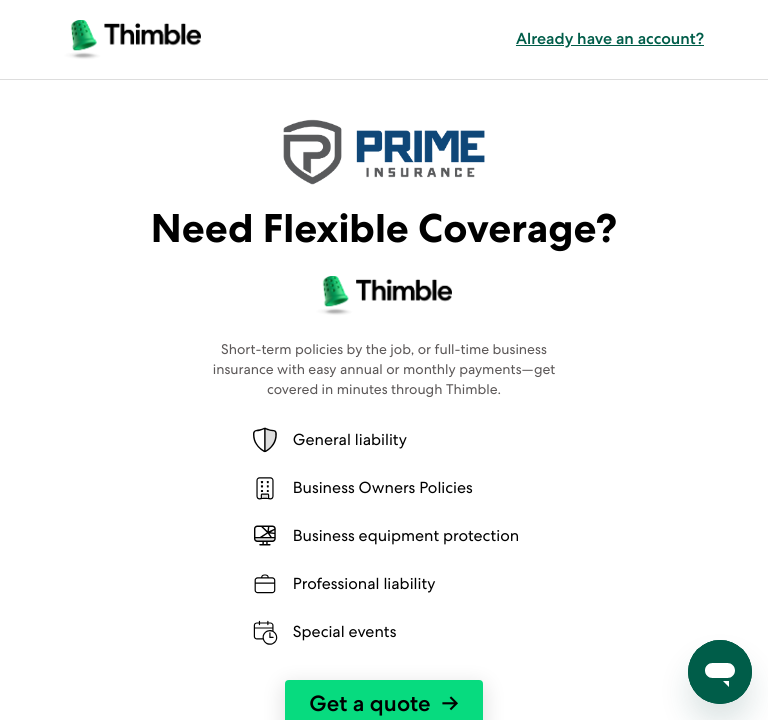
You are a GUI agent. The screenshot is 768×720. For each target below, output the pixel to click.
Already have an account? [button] (610, 39)
